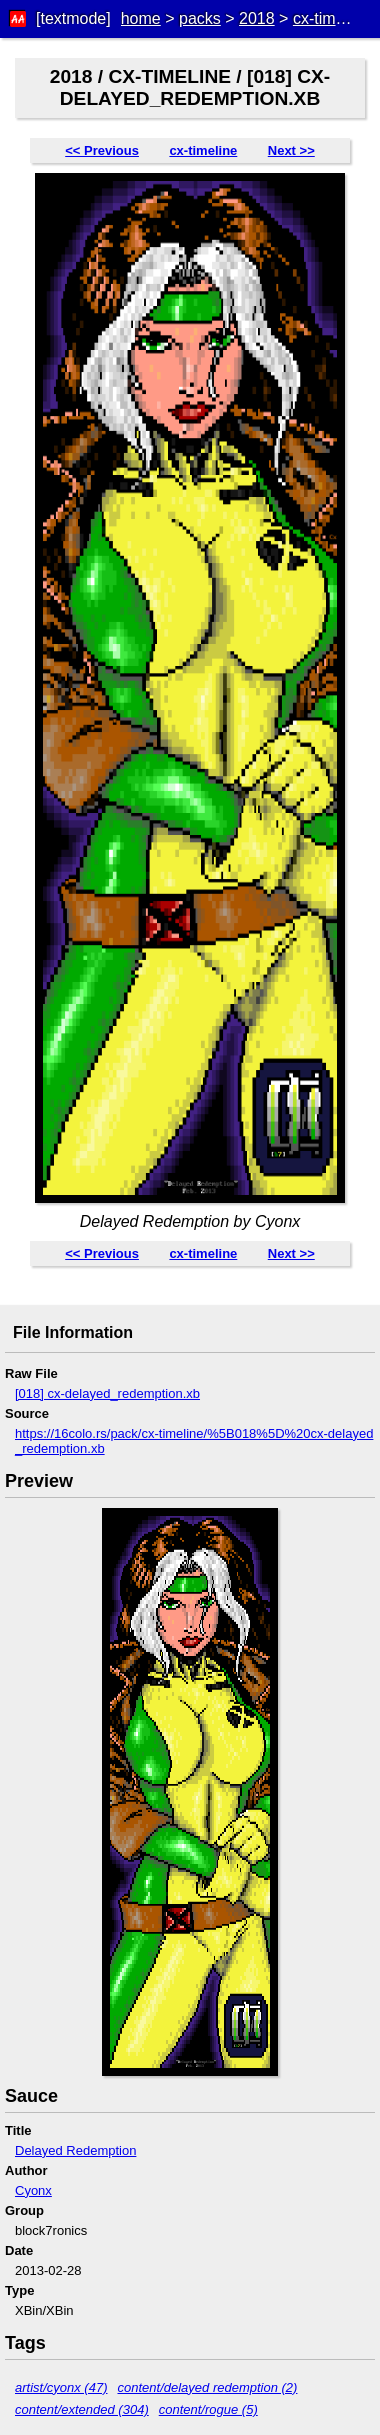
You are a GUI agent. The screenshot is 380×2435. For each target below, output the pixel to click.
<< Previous (102, 150)
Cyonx (33, 2190)
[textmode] (73, 18)
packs (200, 18)
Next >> (291, 150)
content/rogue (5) (208, 2409)
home (141, 18)
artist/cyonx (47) (61, 2387)
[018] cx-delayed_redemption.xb (107, 1393)
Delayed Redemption (75, 2150)
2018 (257, 18)
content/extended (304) (82, 2409)
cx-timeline (331, 18)
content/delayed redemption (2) (207, 2387)
